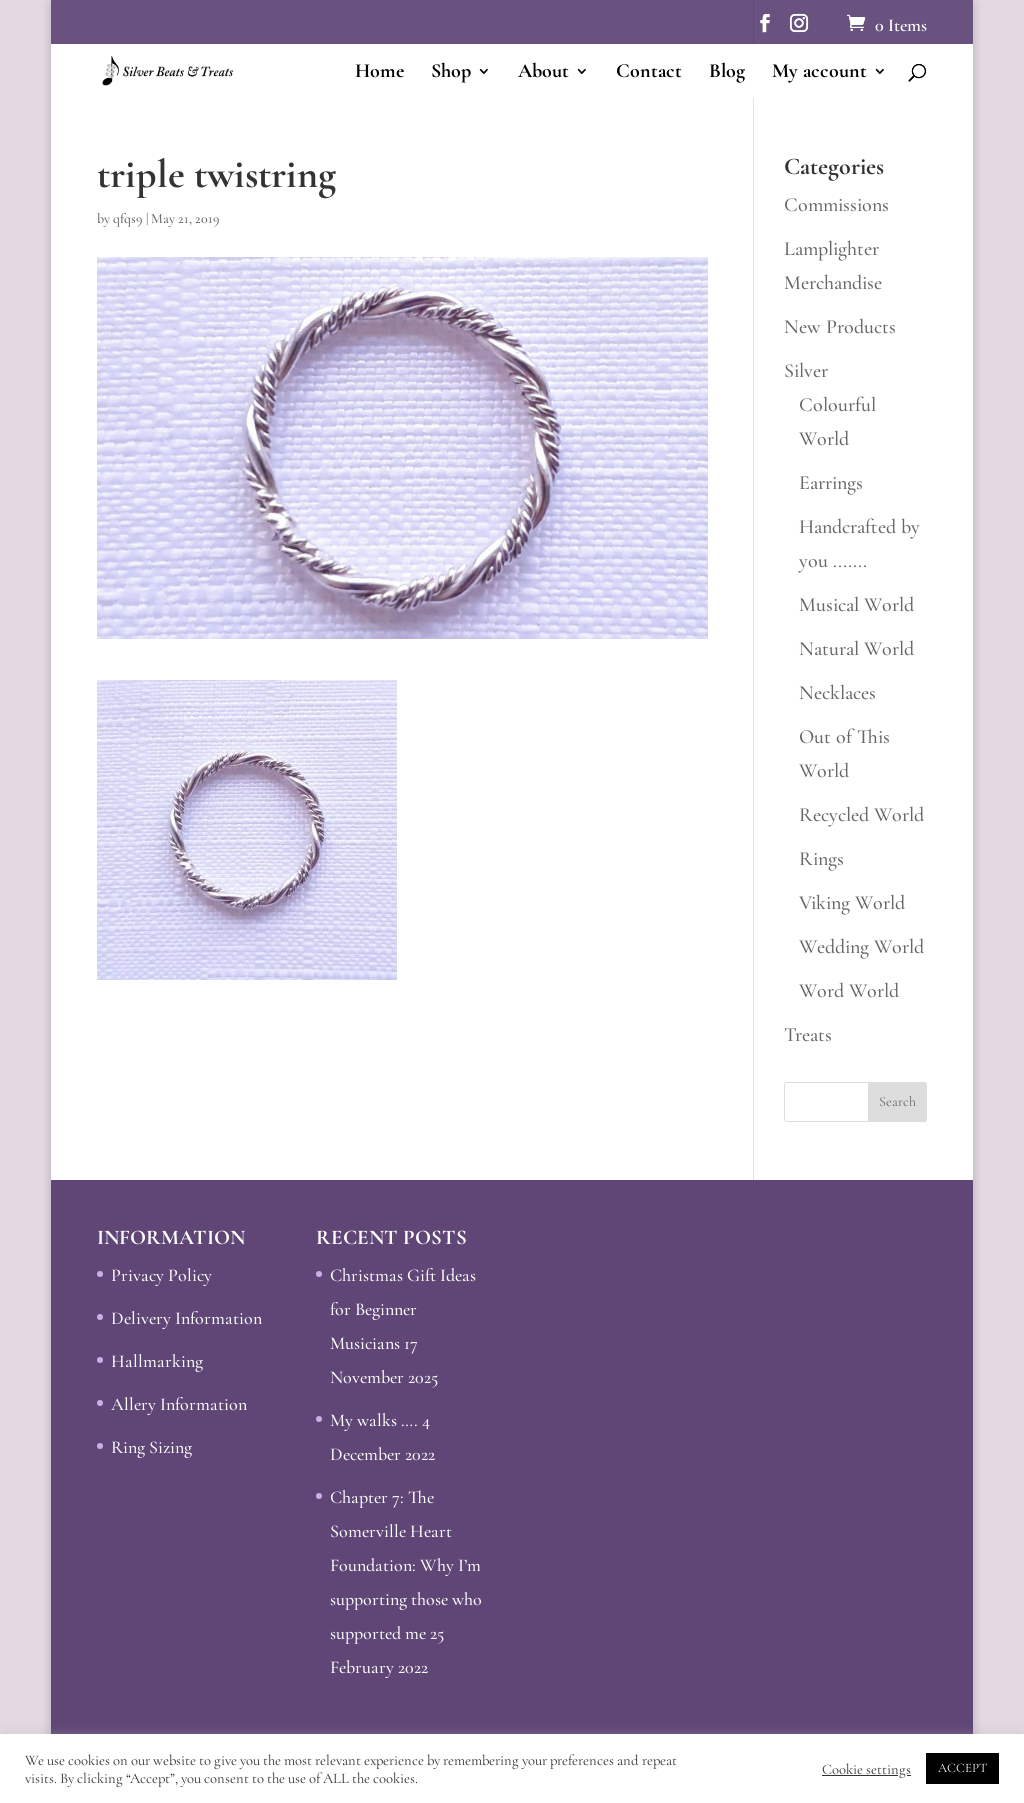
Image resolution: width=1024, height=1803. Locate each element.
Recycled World (861, 815)
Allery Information (179, 1404)
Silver (806, 371)
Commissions (836, 205)
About (543, 73)
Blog (727, 73)
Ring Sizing (151, 1447)
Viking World (852, 903)
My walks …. (374, 1420)
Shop (451, 73)
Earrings (831, 483)
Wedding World (861, 947)
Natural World (856, 649)
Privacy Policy (161, 1275)
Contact (649, 73)
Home (379, 73)
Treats (808, 1035)
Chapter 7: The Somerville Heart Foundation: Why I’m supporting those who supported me (406, 1565)
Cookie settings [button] (866, 1769)
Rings (821, 859)
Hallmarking (157, 1361)
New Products (840, 327)
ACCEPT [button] (962, 1768)
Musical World (856, 605)
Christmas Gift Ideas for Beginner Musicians (403, 1309)
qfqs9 (128, 218)
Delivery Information (186, 1318)
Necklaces (837, 693)
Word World (849, 991)
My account (819, 73)
